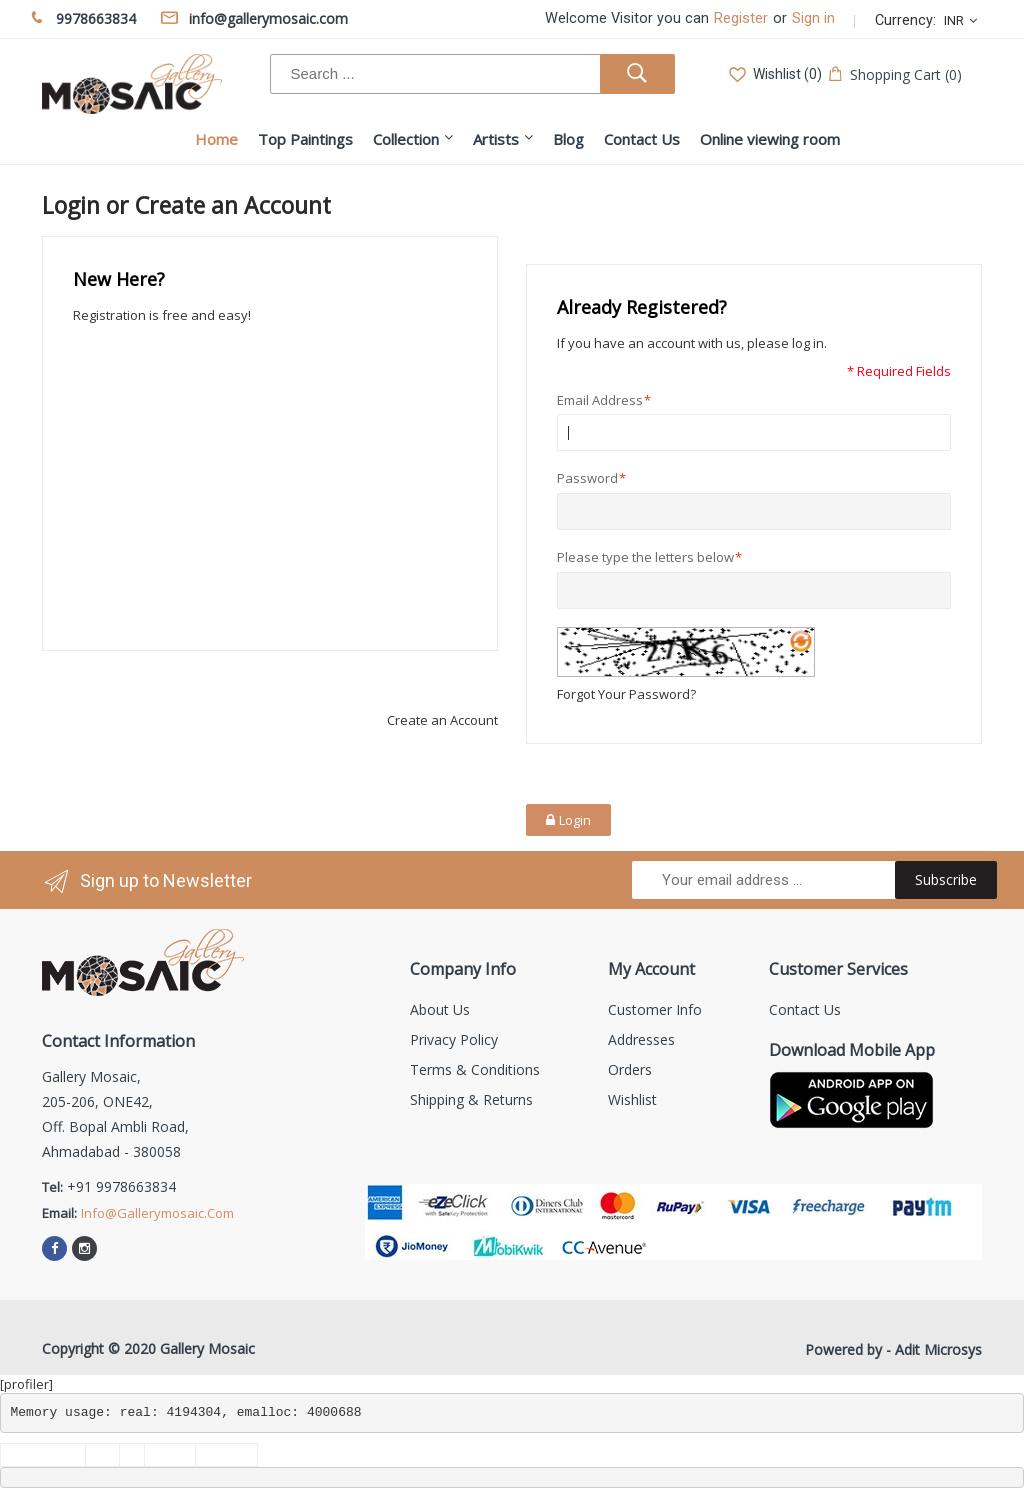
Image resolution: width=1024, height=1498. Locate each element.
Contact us (805, 1009)
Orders (630, 1069)
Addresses (641, 1039)
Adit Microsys (938, 1349)
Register (741, 18)
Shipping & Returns (471, 1099)
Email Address (600, 400)
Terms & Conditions (475, 1069)
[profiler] (26, 1384)
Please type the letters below (645, 557)
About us (440, 1009)
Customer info (655, 1009)
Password (587, 478)
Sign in (813, 18)
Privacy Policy (454, 1039)
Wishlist (632, 1099)
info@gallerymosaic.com (157, 1213)
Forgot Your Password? (626, 694)
